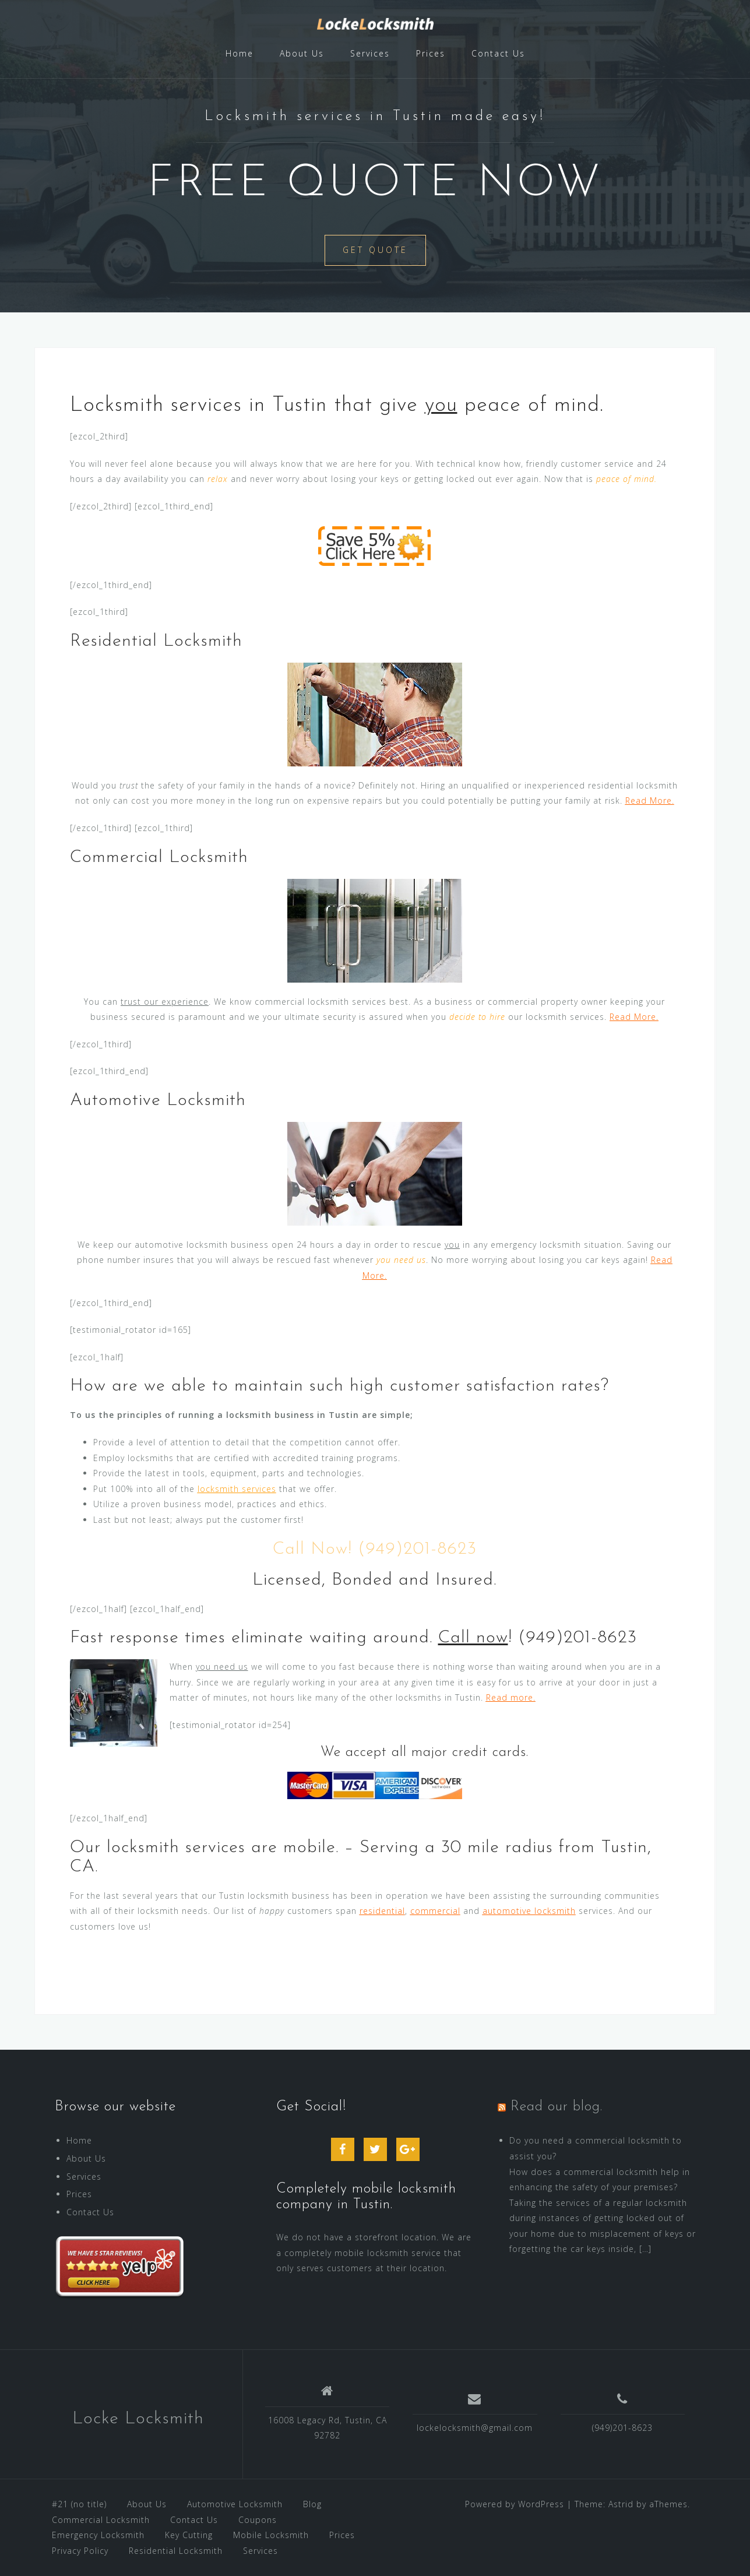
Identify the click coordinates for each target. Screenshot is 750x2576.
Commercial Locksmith (101, 2519)
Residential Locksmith (176, 2550)
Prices (430, 53)
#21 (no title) (79, 2504)
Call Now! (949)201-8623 (375, 1549)
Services (370, 53)
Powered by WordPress (514, 2504)
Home (239, 53)
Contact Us (498, 53)
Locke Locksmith (138, 2419)
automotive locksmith (529, 1910)
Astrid (620, 2504)
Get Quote (375, 249)
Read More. (649, 800)
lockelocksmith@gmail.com (475, 2427)
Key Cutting (189, 2534)
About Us (302, 53)
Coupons (257, 2519)
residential (382, 1910)
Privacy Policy (80, 2550)
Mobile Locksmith (271, 2534)
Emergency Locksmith (98, 2534)
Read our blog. (556, 2107)
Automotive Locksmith (235, 2504)
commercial (435, 1910)
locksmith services (237, 1488)
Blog (312, 2504)
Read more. (511, 1697)
